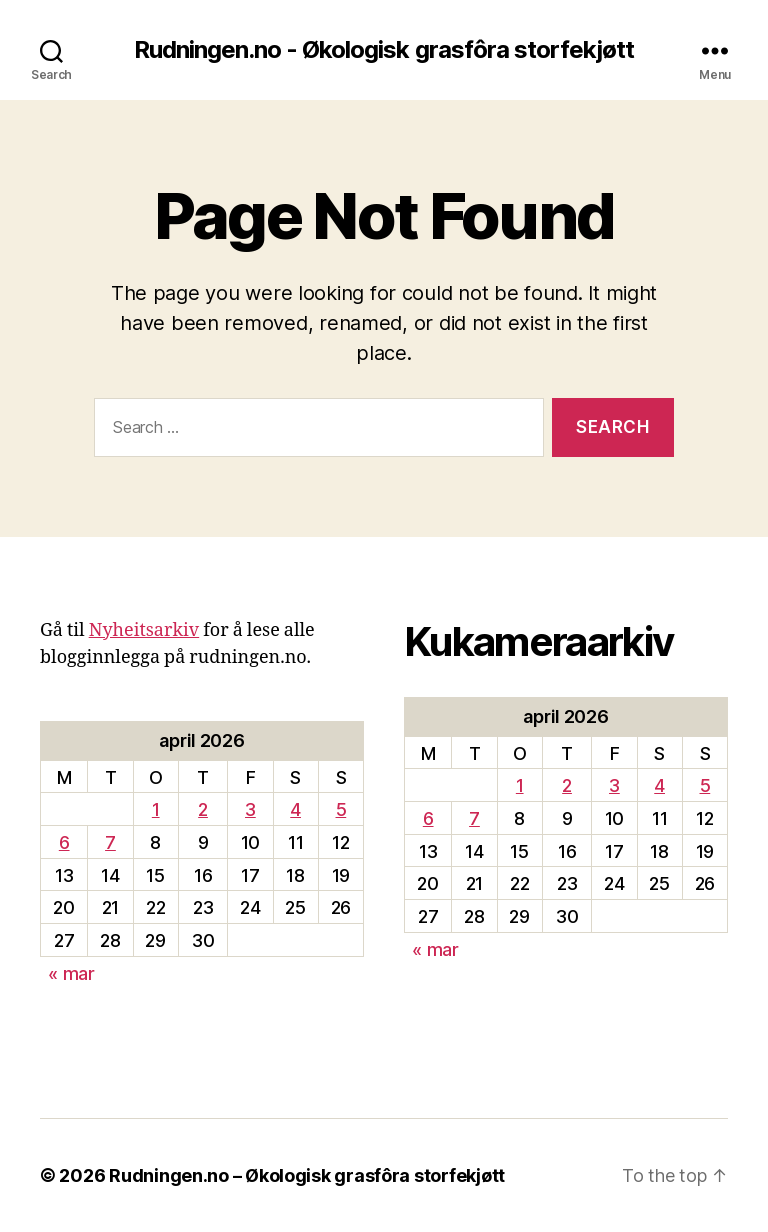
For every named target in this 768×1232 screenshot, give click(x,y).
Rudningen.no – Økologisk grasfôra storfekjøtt (307, 1175)
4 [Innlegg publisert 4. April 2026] (295, 809)
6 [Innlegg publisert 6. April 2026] (64, 842)
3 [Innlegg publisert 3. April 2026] (250, 809)
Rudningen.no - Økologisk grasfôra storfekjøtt (383, 50)
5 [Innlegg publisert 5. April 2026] (341, 809)
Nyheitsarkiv (144, 630)
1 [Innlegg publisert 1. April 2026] (156, 809)
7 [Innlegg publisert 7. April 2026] (110, 842)
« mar (71, 973)
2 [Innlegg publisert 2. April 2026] (203, 809)
